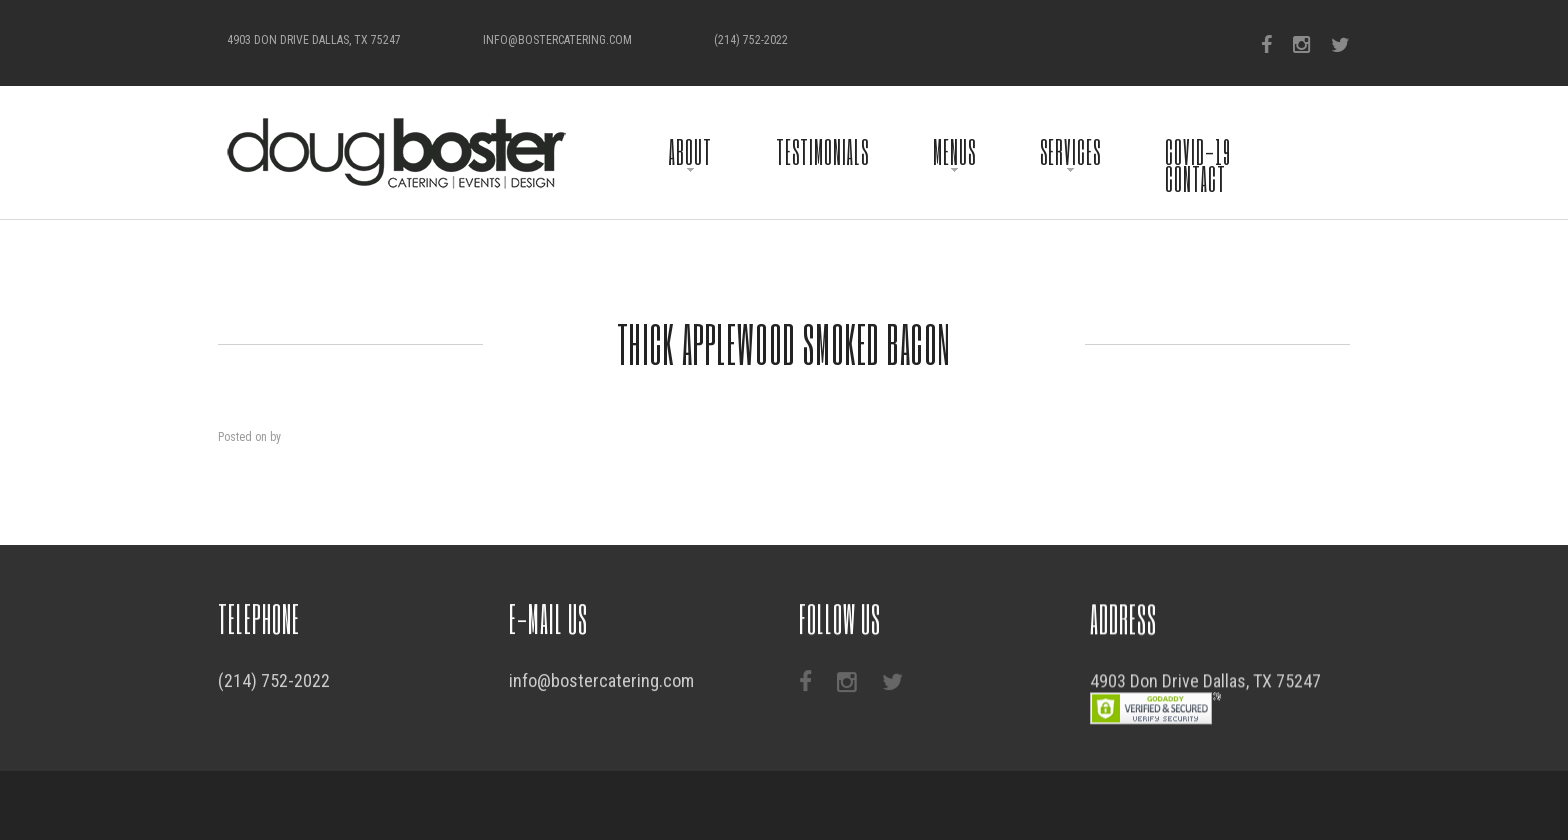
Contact (1195, 178)
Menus (954, 151)
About (690, 151)
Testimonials (822, 151)
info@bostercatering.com (557, 40)
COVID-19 (1198, 151)
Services (1070, 151)
